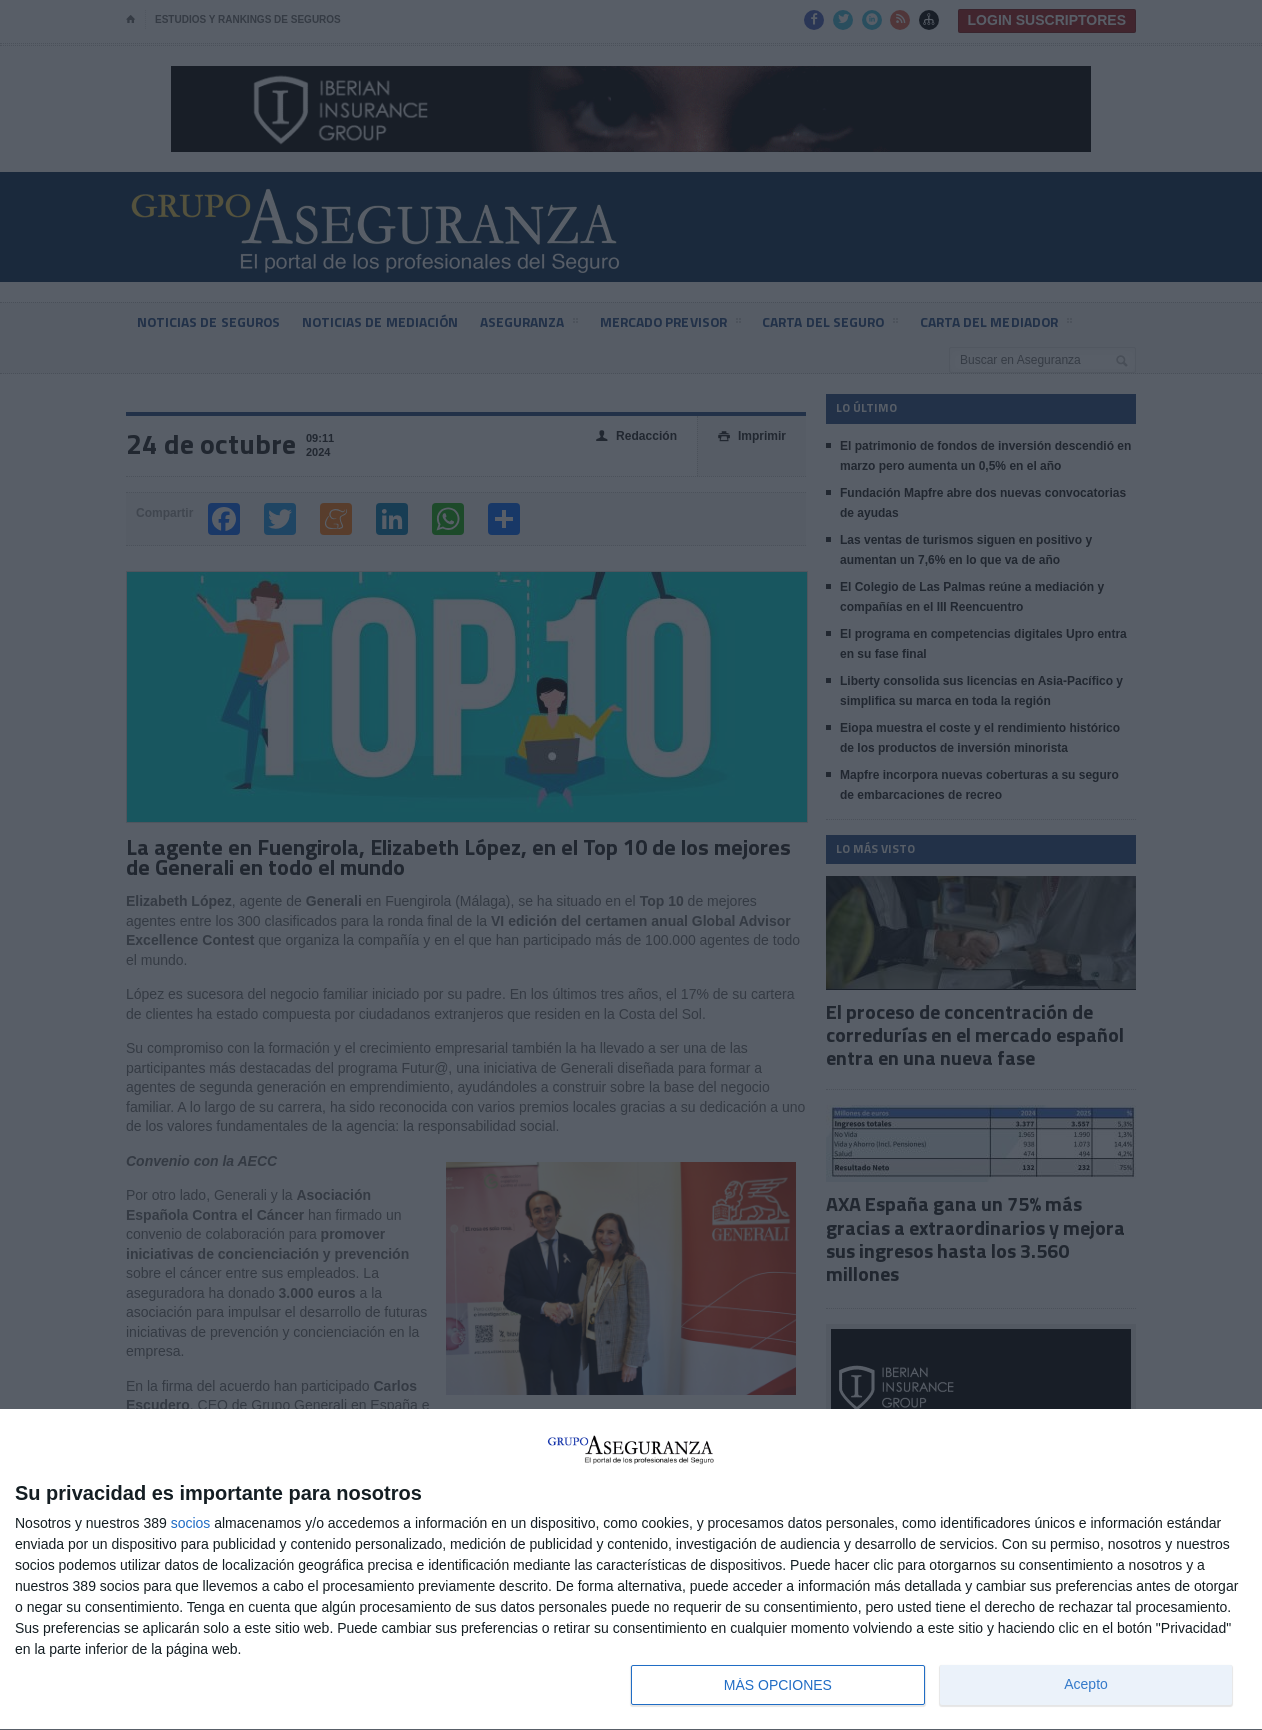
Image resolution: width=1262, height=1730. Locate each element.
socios (191, 1523)
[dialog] (631, 1570)
